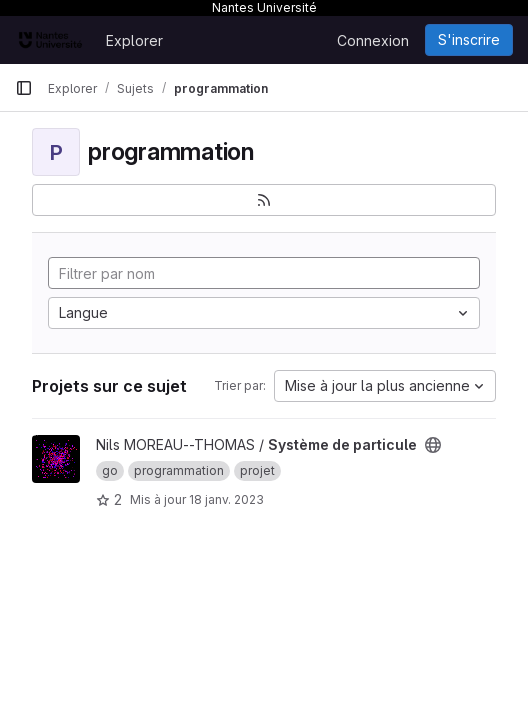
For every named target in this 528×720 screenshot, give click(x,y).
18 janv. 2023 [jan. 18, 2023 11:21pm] (226, 499)
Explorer (134, 40)
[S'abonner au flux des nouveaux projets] (264, 200)
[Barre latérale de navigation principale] (24, 88)
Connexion (373, 40)
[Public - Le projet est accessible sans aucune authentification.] (433, 445)
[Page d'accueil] (50, 40)
